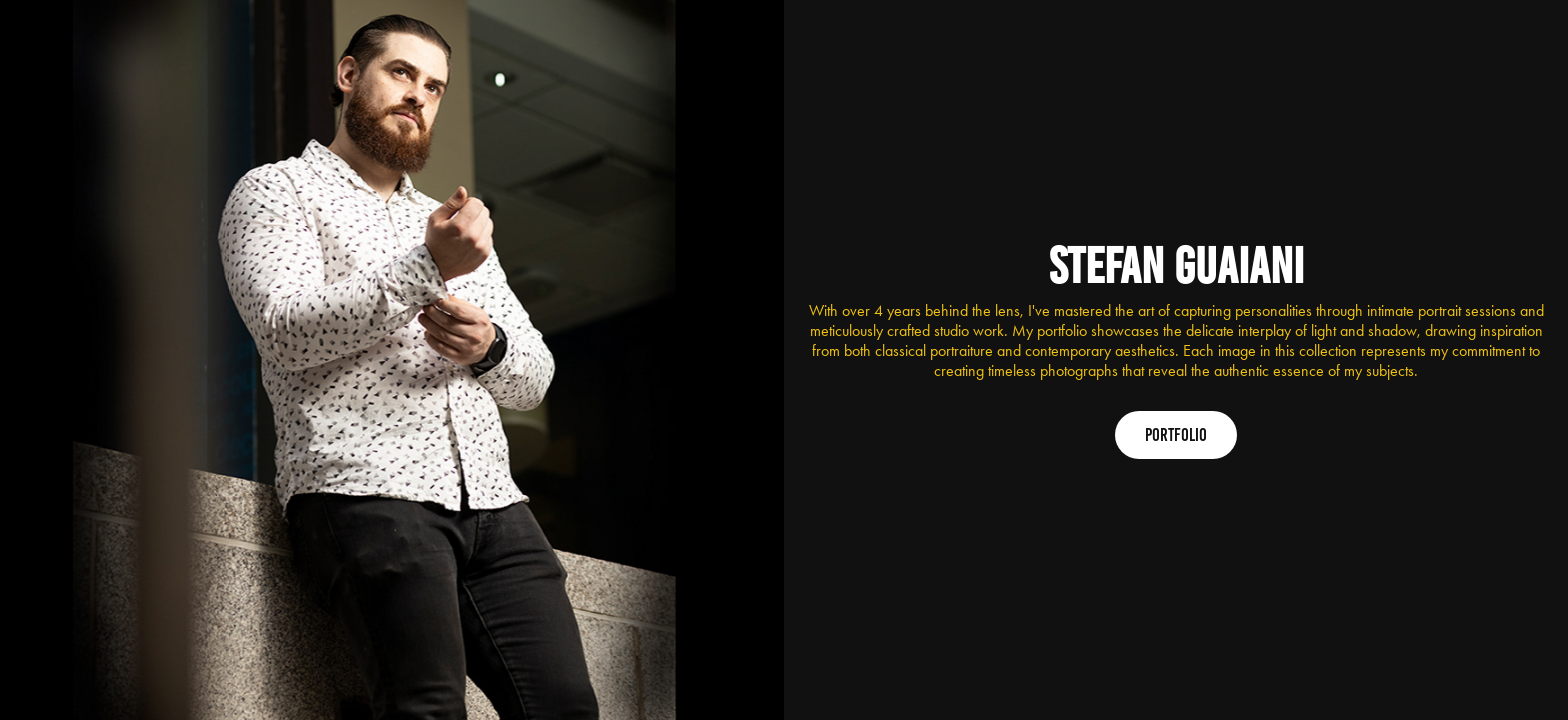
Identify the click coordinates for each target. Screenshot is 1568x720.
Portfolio (1176, 435)
